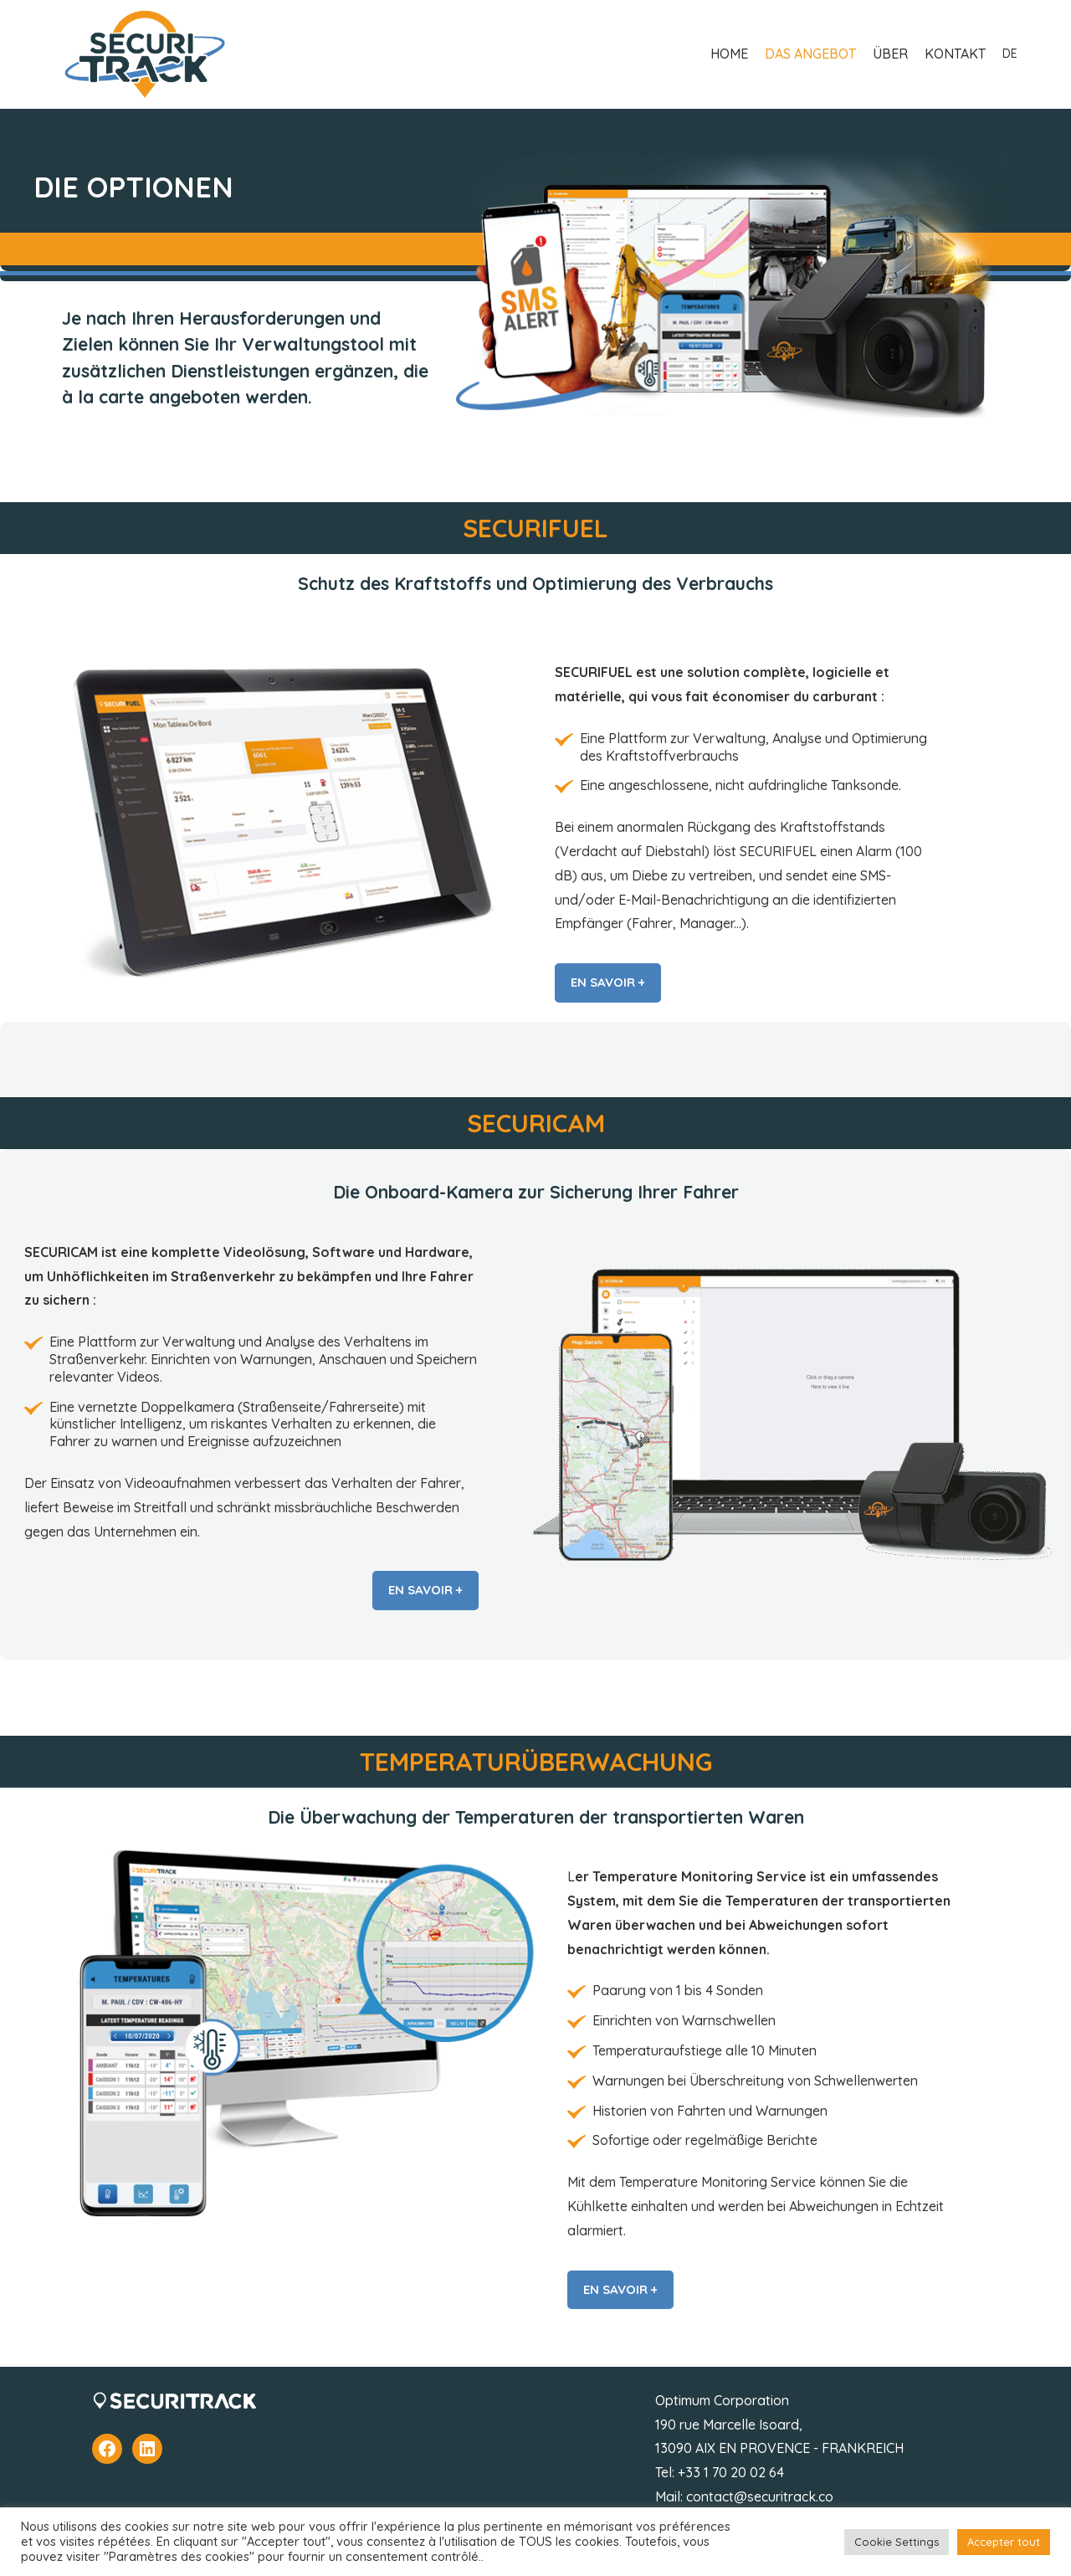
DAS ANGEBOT (810, 53)
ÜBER (890, 53)
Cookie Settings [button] (896, 2541)
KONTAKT (955, 53)
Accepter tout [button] (1003, 2541)
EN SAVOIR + (608, 982)
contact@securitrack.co (759, 2496)
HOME (729, 53)
